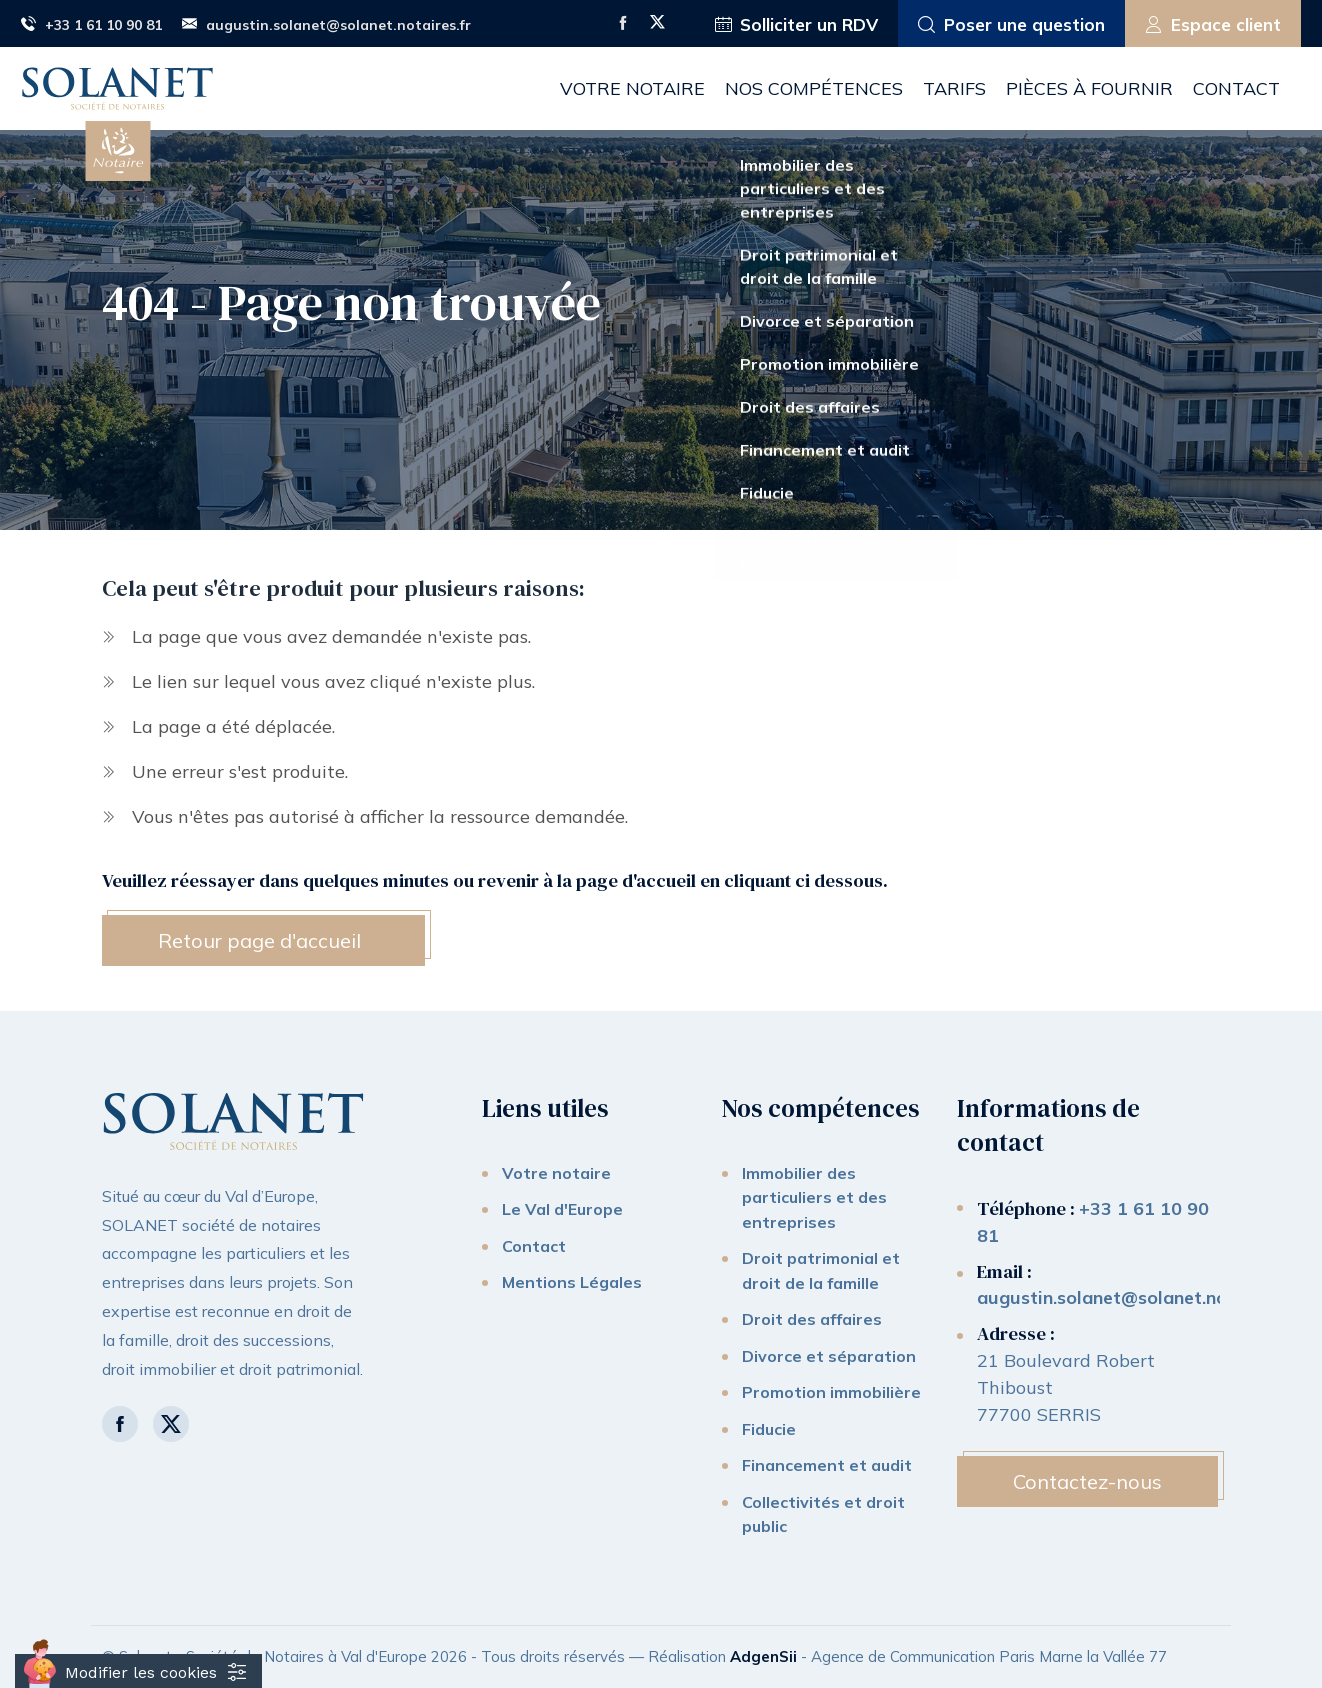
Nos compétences (814, 88)
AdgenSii (763, 1656)
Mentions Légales (572, 1282)
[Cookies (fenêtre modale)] (138, 1671)
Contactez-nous (1087, 1481)
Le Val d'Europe (562, 1209)
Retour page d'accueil (259, 940)
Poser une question (1011, 25)
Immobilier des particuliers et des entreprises (814, 1197)
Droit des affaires (812, 1319)
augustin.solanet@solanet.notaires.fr (326, 25)
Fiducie (769, 1429)
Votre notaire (632, 88)
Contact (1236, 88)
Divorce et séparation (829, 1356)
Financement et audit (827, 1465)
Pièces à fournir (1089, 88)
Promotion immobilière (831, 1392)
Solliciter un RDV (797, 25)
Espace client (1213, 25)
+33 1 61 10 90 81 (91, 25)
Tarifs (954, 88)
